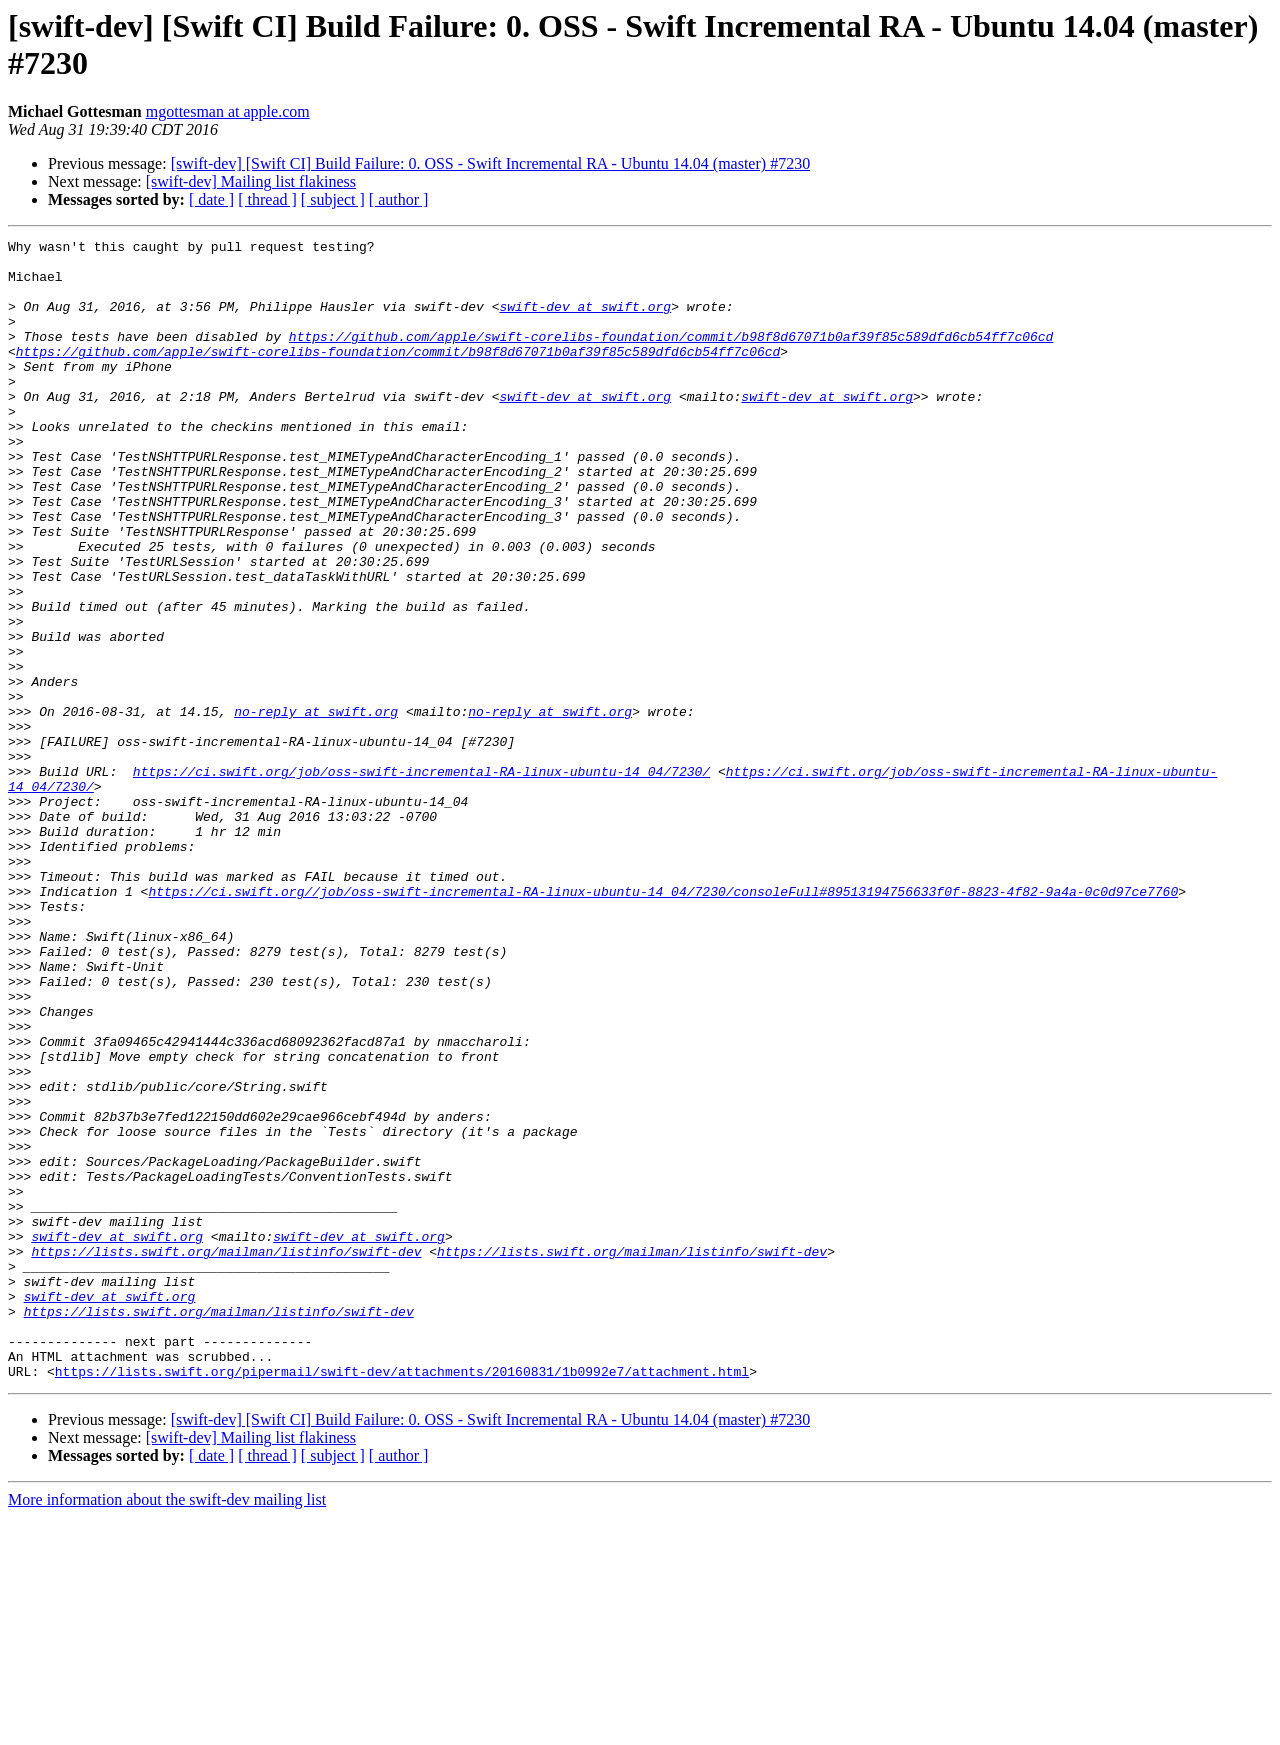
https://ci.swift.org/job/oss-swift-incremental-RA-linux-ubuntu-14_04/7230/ (421, 879)
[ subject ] (333, 199)
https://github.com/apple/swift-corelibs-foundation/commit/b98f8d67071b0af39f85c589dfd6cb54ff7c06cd (671, 357)
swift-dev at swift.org (585, 321)
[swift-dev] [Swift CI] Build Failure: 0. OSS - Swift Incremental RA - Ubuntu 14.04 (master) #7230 (490, 163)
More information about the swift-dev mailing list (167, 1727)
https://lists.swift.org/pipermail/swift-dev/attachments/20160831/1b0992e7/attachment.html (402, 1599)
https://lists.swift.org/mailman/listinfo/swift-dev (226, 1455)
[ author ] (399, 199)
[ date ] (211, 199)
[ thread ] (267, 199)
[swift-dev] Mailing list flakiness (251, 181)
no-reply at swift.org (316, 807)
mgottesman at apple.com (228, 111)
